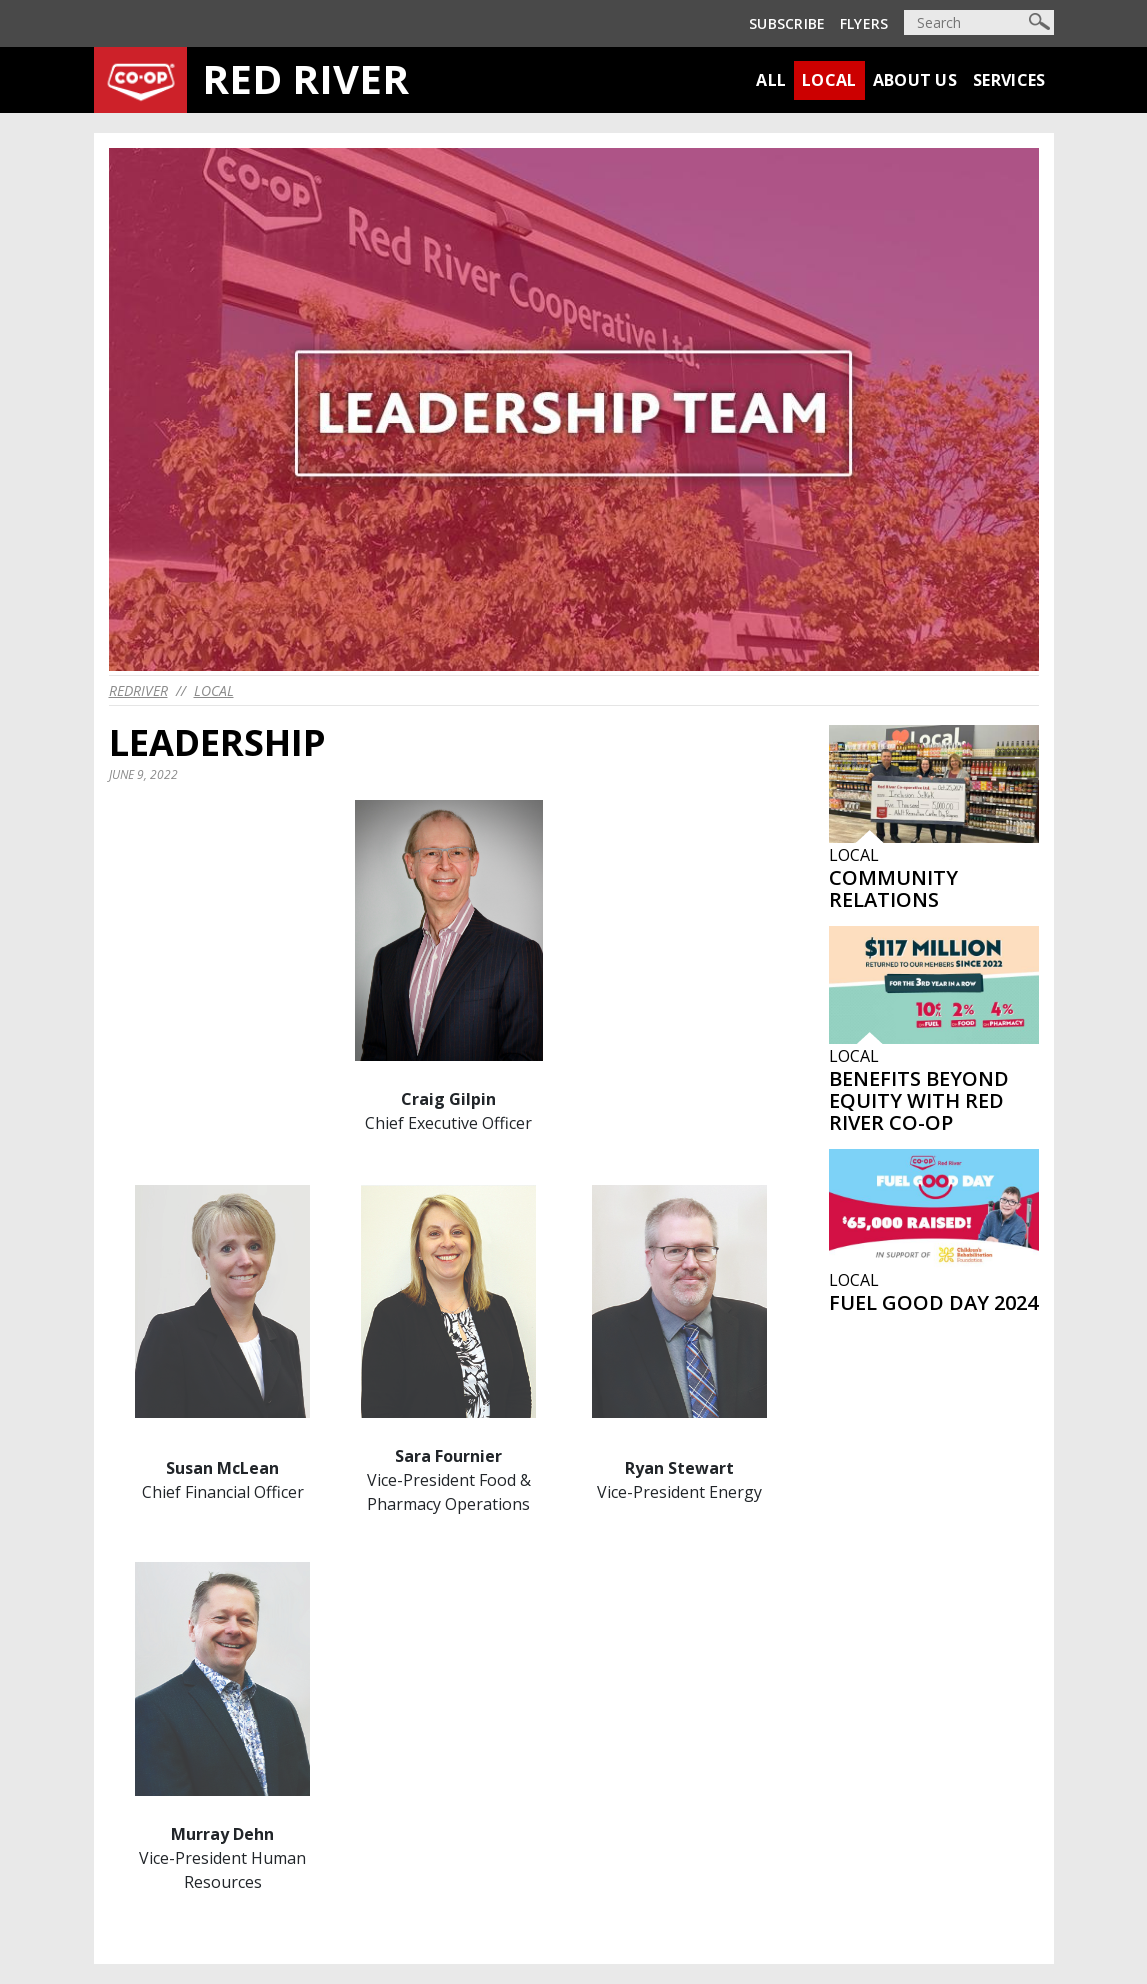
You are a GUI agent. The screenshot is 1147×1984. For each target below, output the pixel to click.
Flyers (864, 23)
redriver (138, 690)
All (771, 80)
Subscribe (787, 23)
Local (829, 80)
